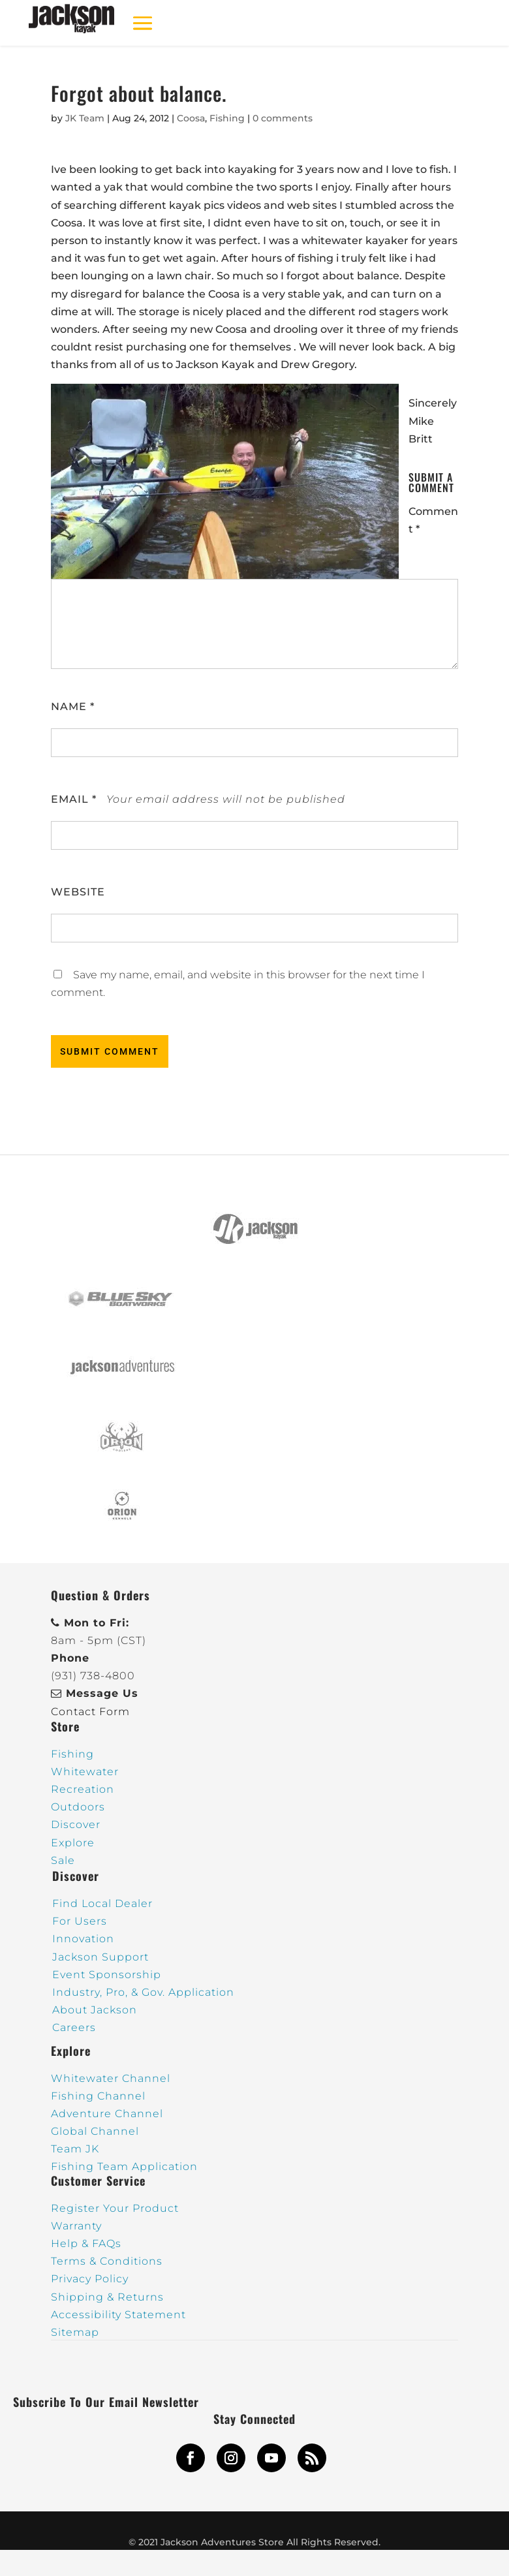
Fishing (227, 118)
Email (74, 799)
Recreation (82, 1789)
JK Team (84, 118)
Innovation (83, 1938)
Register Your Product (115, 2208)
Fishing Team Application (124, 2166)
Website (78, 892)
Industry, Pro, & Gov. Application (143, 1992)
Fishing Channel (98, 2096)
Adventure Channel (107, 2113)
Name (73, 706)
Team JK (75, 2149)
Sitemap (75, 2332)
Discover (75, 1824)
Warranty (76, 2226)
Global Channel (95, 2131)
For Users (79, 1921)
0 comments (283, 118)
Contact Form (90, 1711)
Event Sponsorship (106, 1974)
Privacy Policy (90, 2279)
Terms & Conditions (106, 2261)
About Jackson (94, 2010)
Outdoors (78, 1807)
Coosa (191, 118)
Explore (73, 1843)
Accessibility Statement (118, 2314)
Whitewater (85, 1771)
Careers (74, 2027)
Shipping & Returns (107, 2297)
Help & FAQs (86, 2243)
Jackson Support (100, 1957)
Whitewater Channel (110, 2078)
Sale (63, 1860)
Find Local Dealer (102, 1903)
